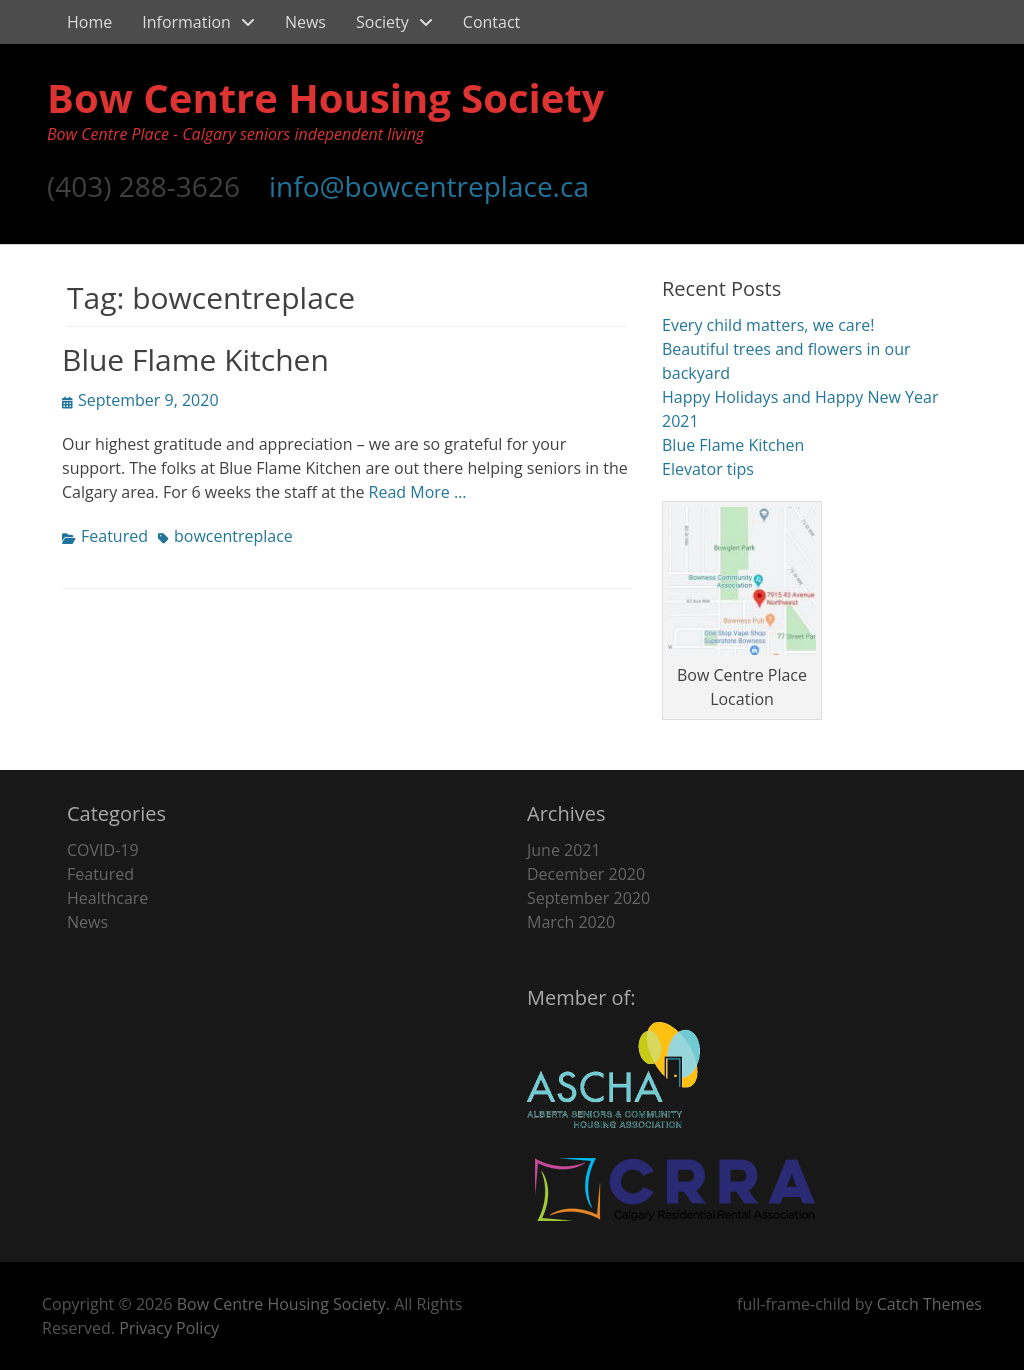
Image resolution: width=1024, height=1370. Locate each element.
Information (186, 22)
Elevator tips (708, 469)
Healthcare (107, 898)
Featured (114, 536)
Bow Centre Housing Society (326, 97)
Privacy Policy (169, 1328)
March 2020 (571, 922)
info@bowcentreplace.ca (429, 186)
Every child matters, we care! (768, 325)
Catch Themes (929, 1304)
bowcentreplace (233, 536)
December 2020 (586, 874)
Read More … (418, 492)
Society (382, 22)
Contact (491, 22)
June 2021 (564, 850)
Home (89, 22)
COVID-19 (103, 850)
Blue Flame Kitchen (195, 359)
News (305, 22)
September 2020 (588, 898)
